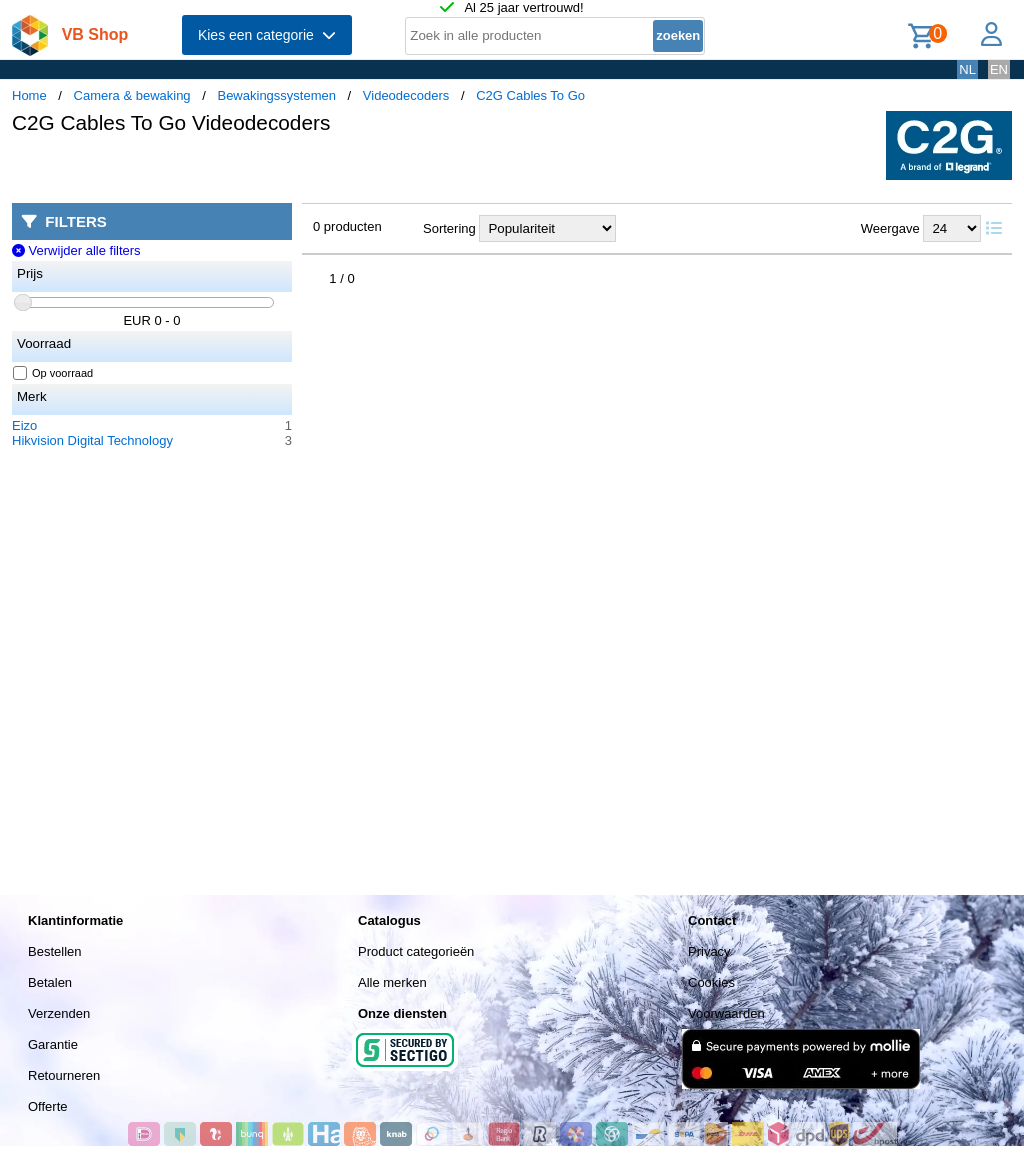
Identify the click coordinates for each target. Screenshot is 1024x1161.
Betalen (50, 982)
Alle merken (392, 982)
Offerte (48, 1106)
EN (999, 69)
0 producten (347, 226)
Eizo (24, 425)
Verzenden (59, 1013)
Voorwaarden (726, 1013)
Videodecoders (406, 95)
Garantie (53, 1044)
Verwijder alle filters (76, 250)
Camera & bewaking (132, 95)
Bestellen (54, 951)
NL (967, 69)
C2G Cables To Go (530, 95)
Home (29, 95)
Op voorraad (53, 373)
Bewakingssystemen (276, 95)
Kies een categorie (267, 35)
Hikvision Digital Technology (92, 440)
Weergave (890, 228)
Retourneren (64, 1075)
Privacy (709, 951)
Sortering (449, 228)
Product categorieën (416, 951)
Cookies (711, 982)
